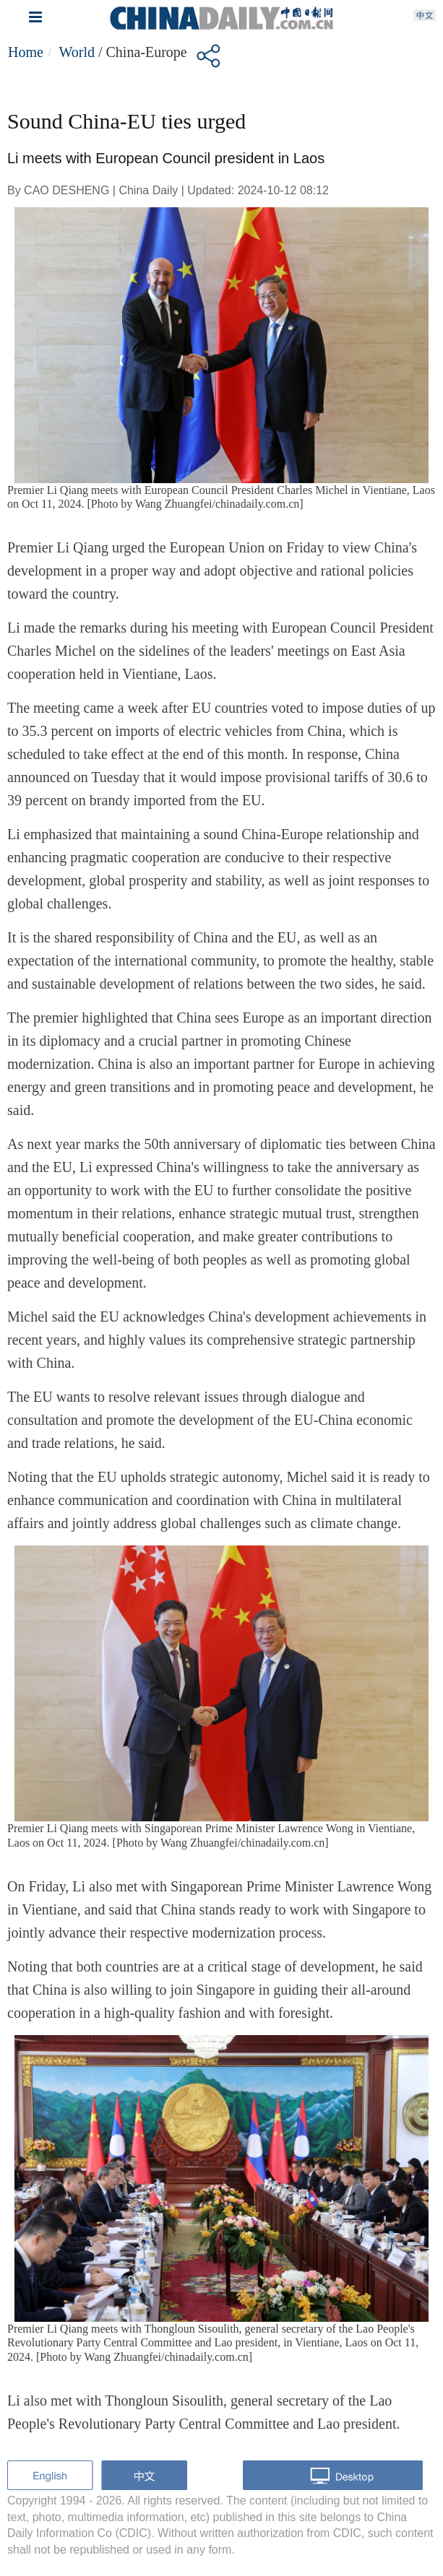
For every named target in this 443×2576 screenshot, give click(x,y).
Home (25, 52)
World (77, 52)
